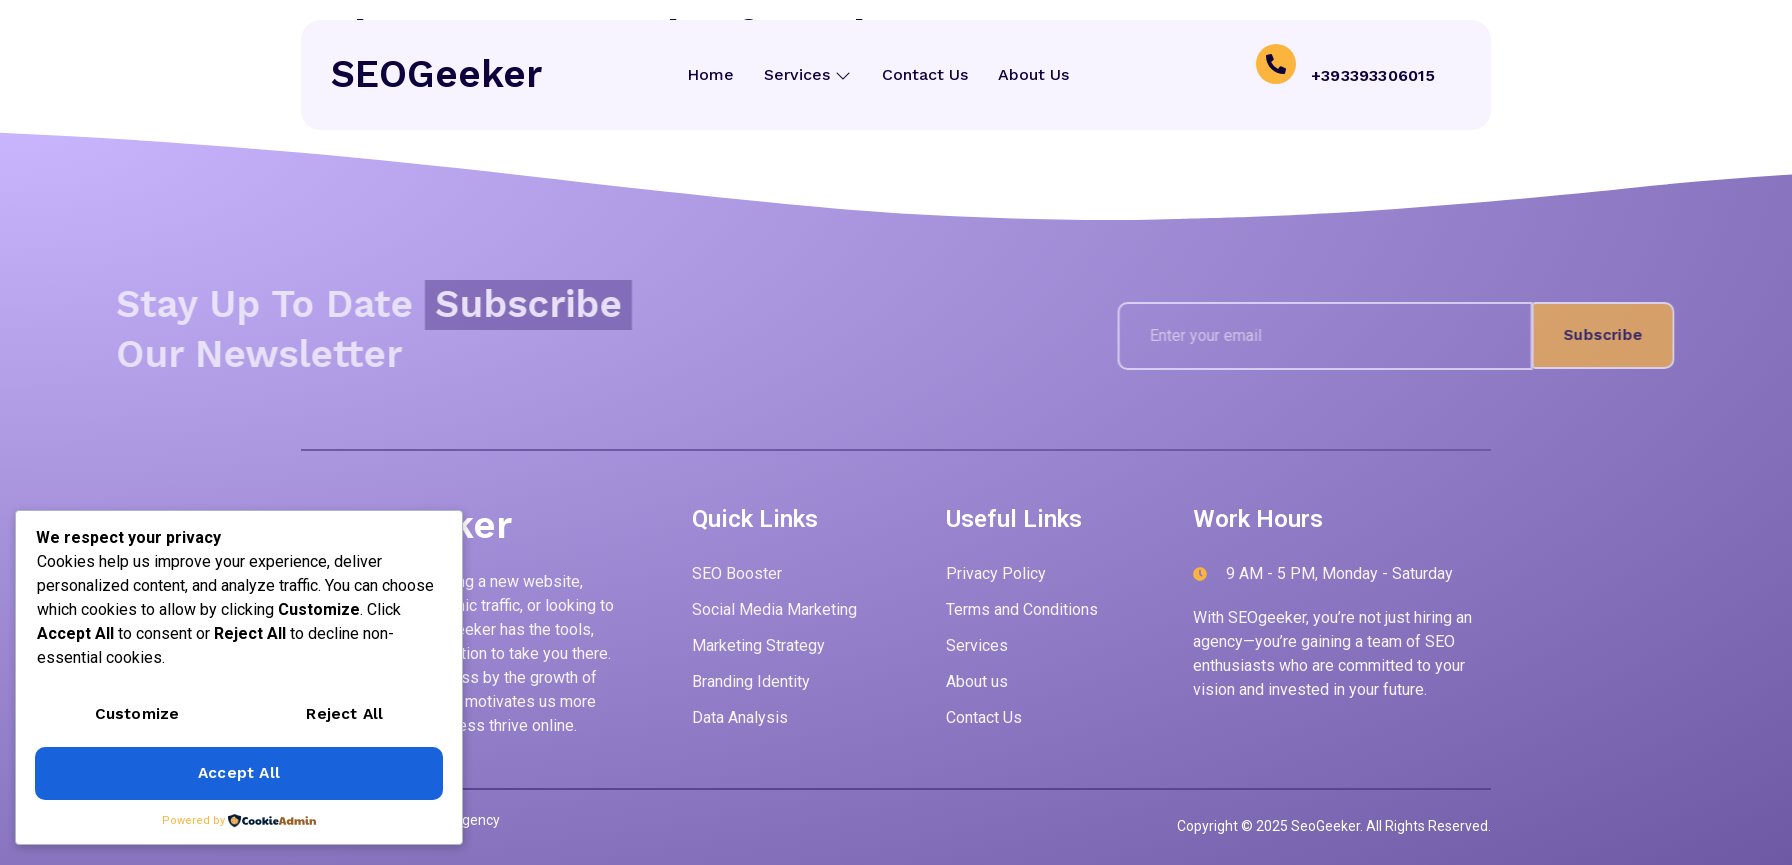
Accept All (239, 773)
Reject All (344, 715)
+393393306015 (1373, 74)
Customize (137, 715)
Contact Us (924, 74)
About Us (1032, 74)
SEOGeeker (436, 74)
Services (807, 74)
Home (710, 74)
